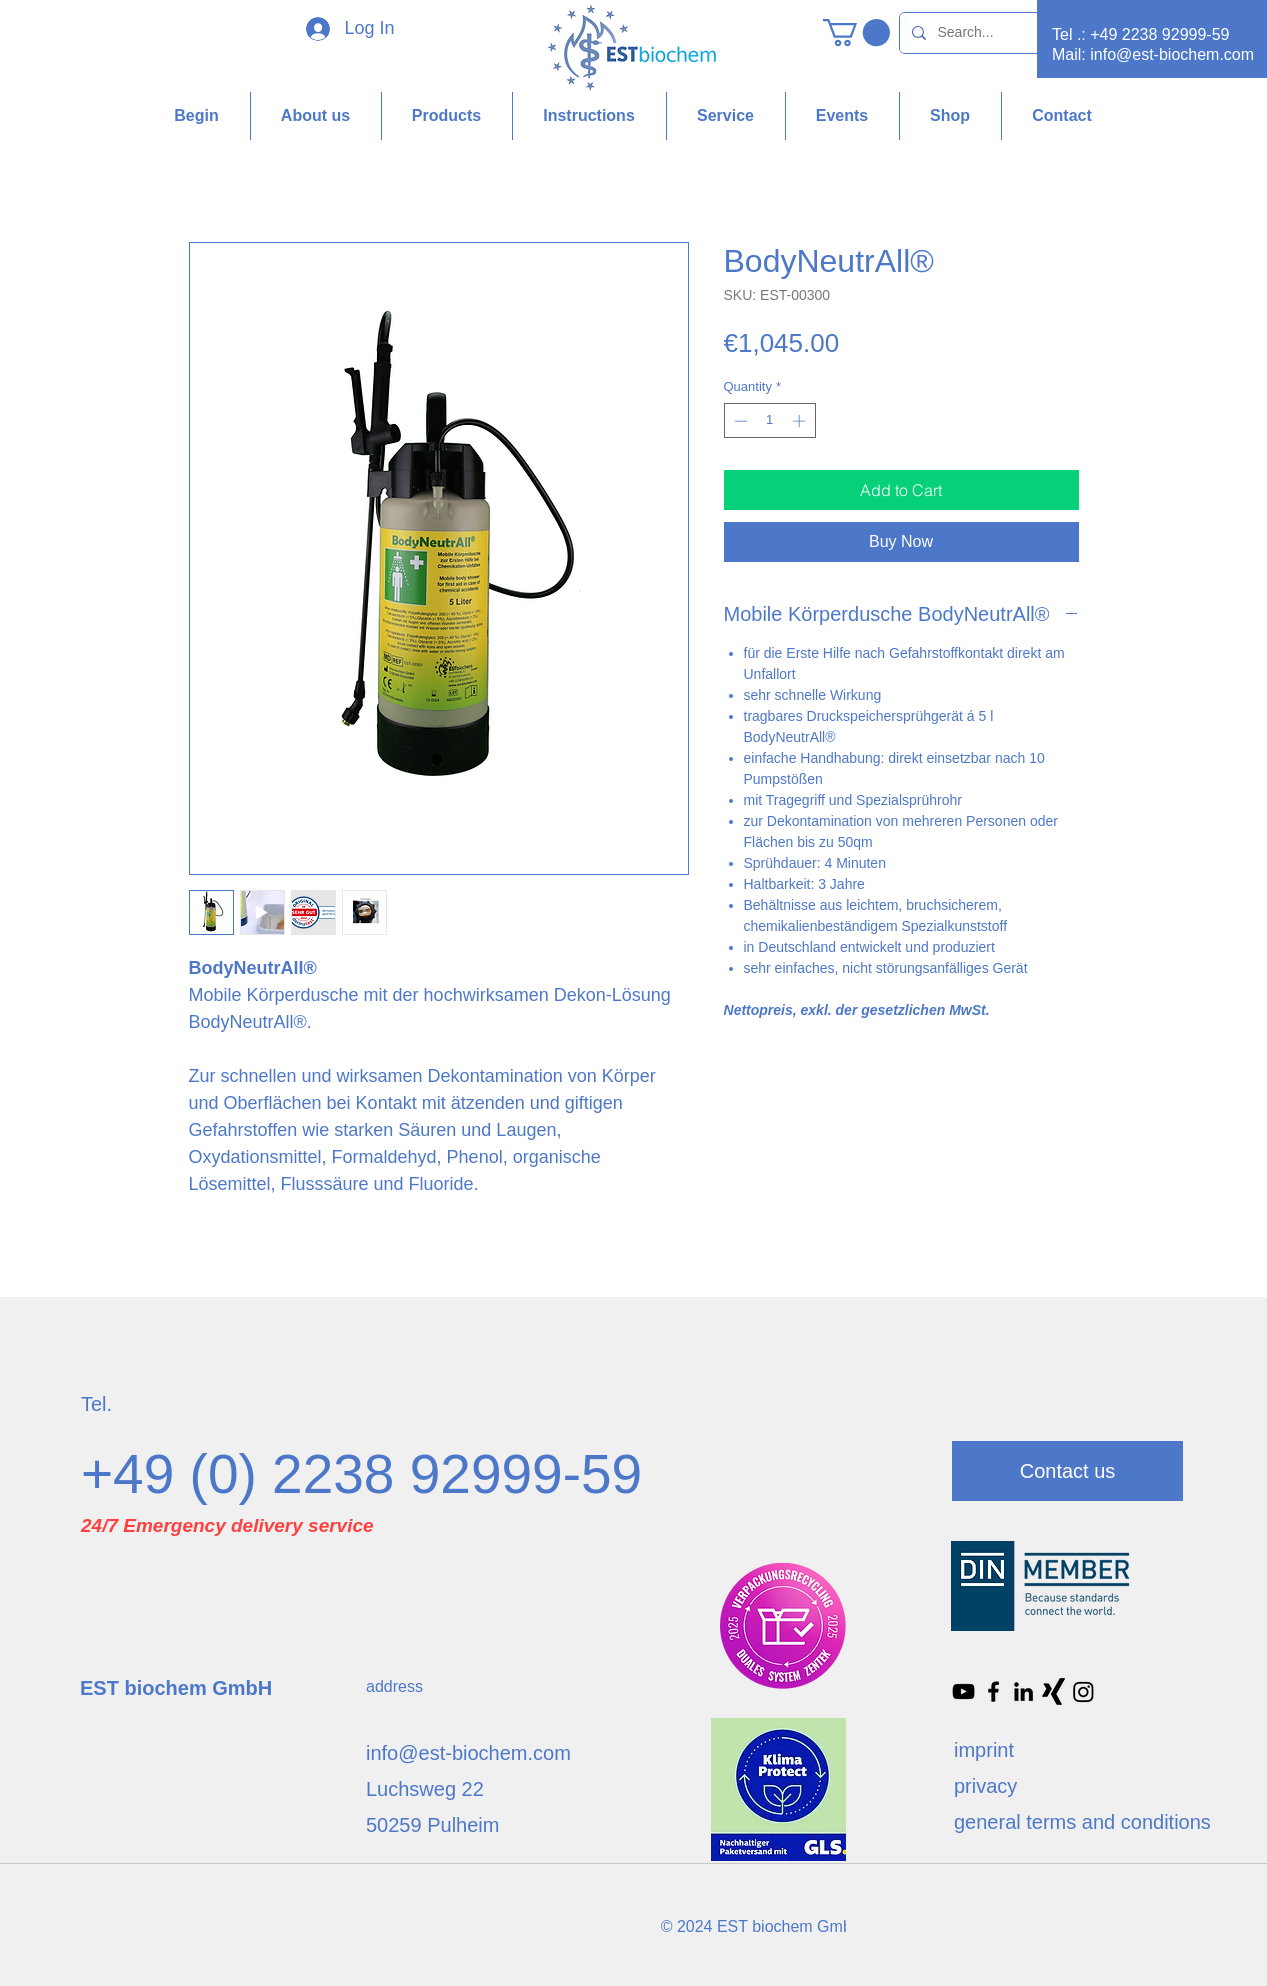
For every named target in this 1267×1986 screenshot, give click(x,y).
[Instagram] (1083, 1691)
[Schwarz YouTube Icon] (963, 1691)
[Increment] (801, 421)
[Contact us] (1067, 1471)
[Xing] (1053, 1691)
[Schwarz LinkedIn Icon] (1023, 1691)
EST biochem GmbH (176, 1688)
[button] (856, 32)
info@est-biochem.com (1172, 54)
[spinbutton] (769, 421)
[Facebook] (993, 1691)
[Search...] (1005, 33)
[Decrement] (739, 421)
